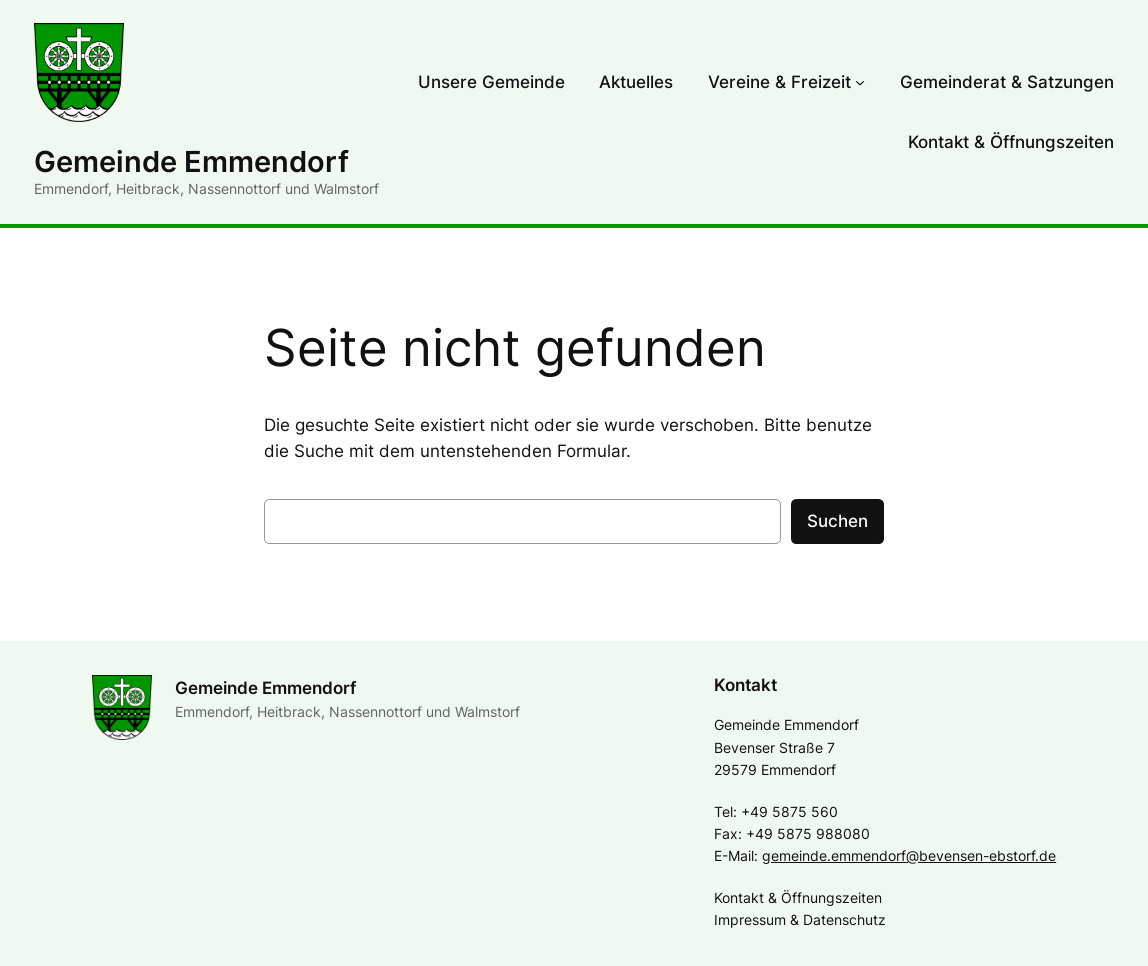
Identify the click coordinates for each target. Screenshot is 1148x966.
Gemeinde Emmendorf (191, 161)
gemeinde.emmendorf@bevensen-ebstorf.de (909, 855)
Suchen (837, 521)
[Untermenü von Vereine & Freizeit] (860, 82)
